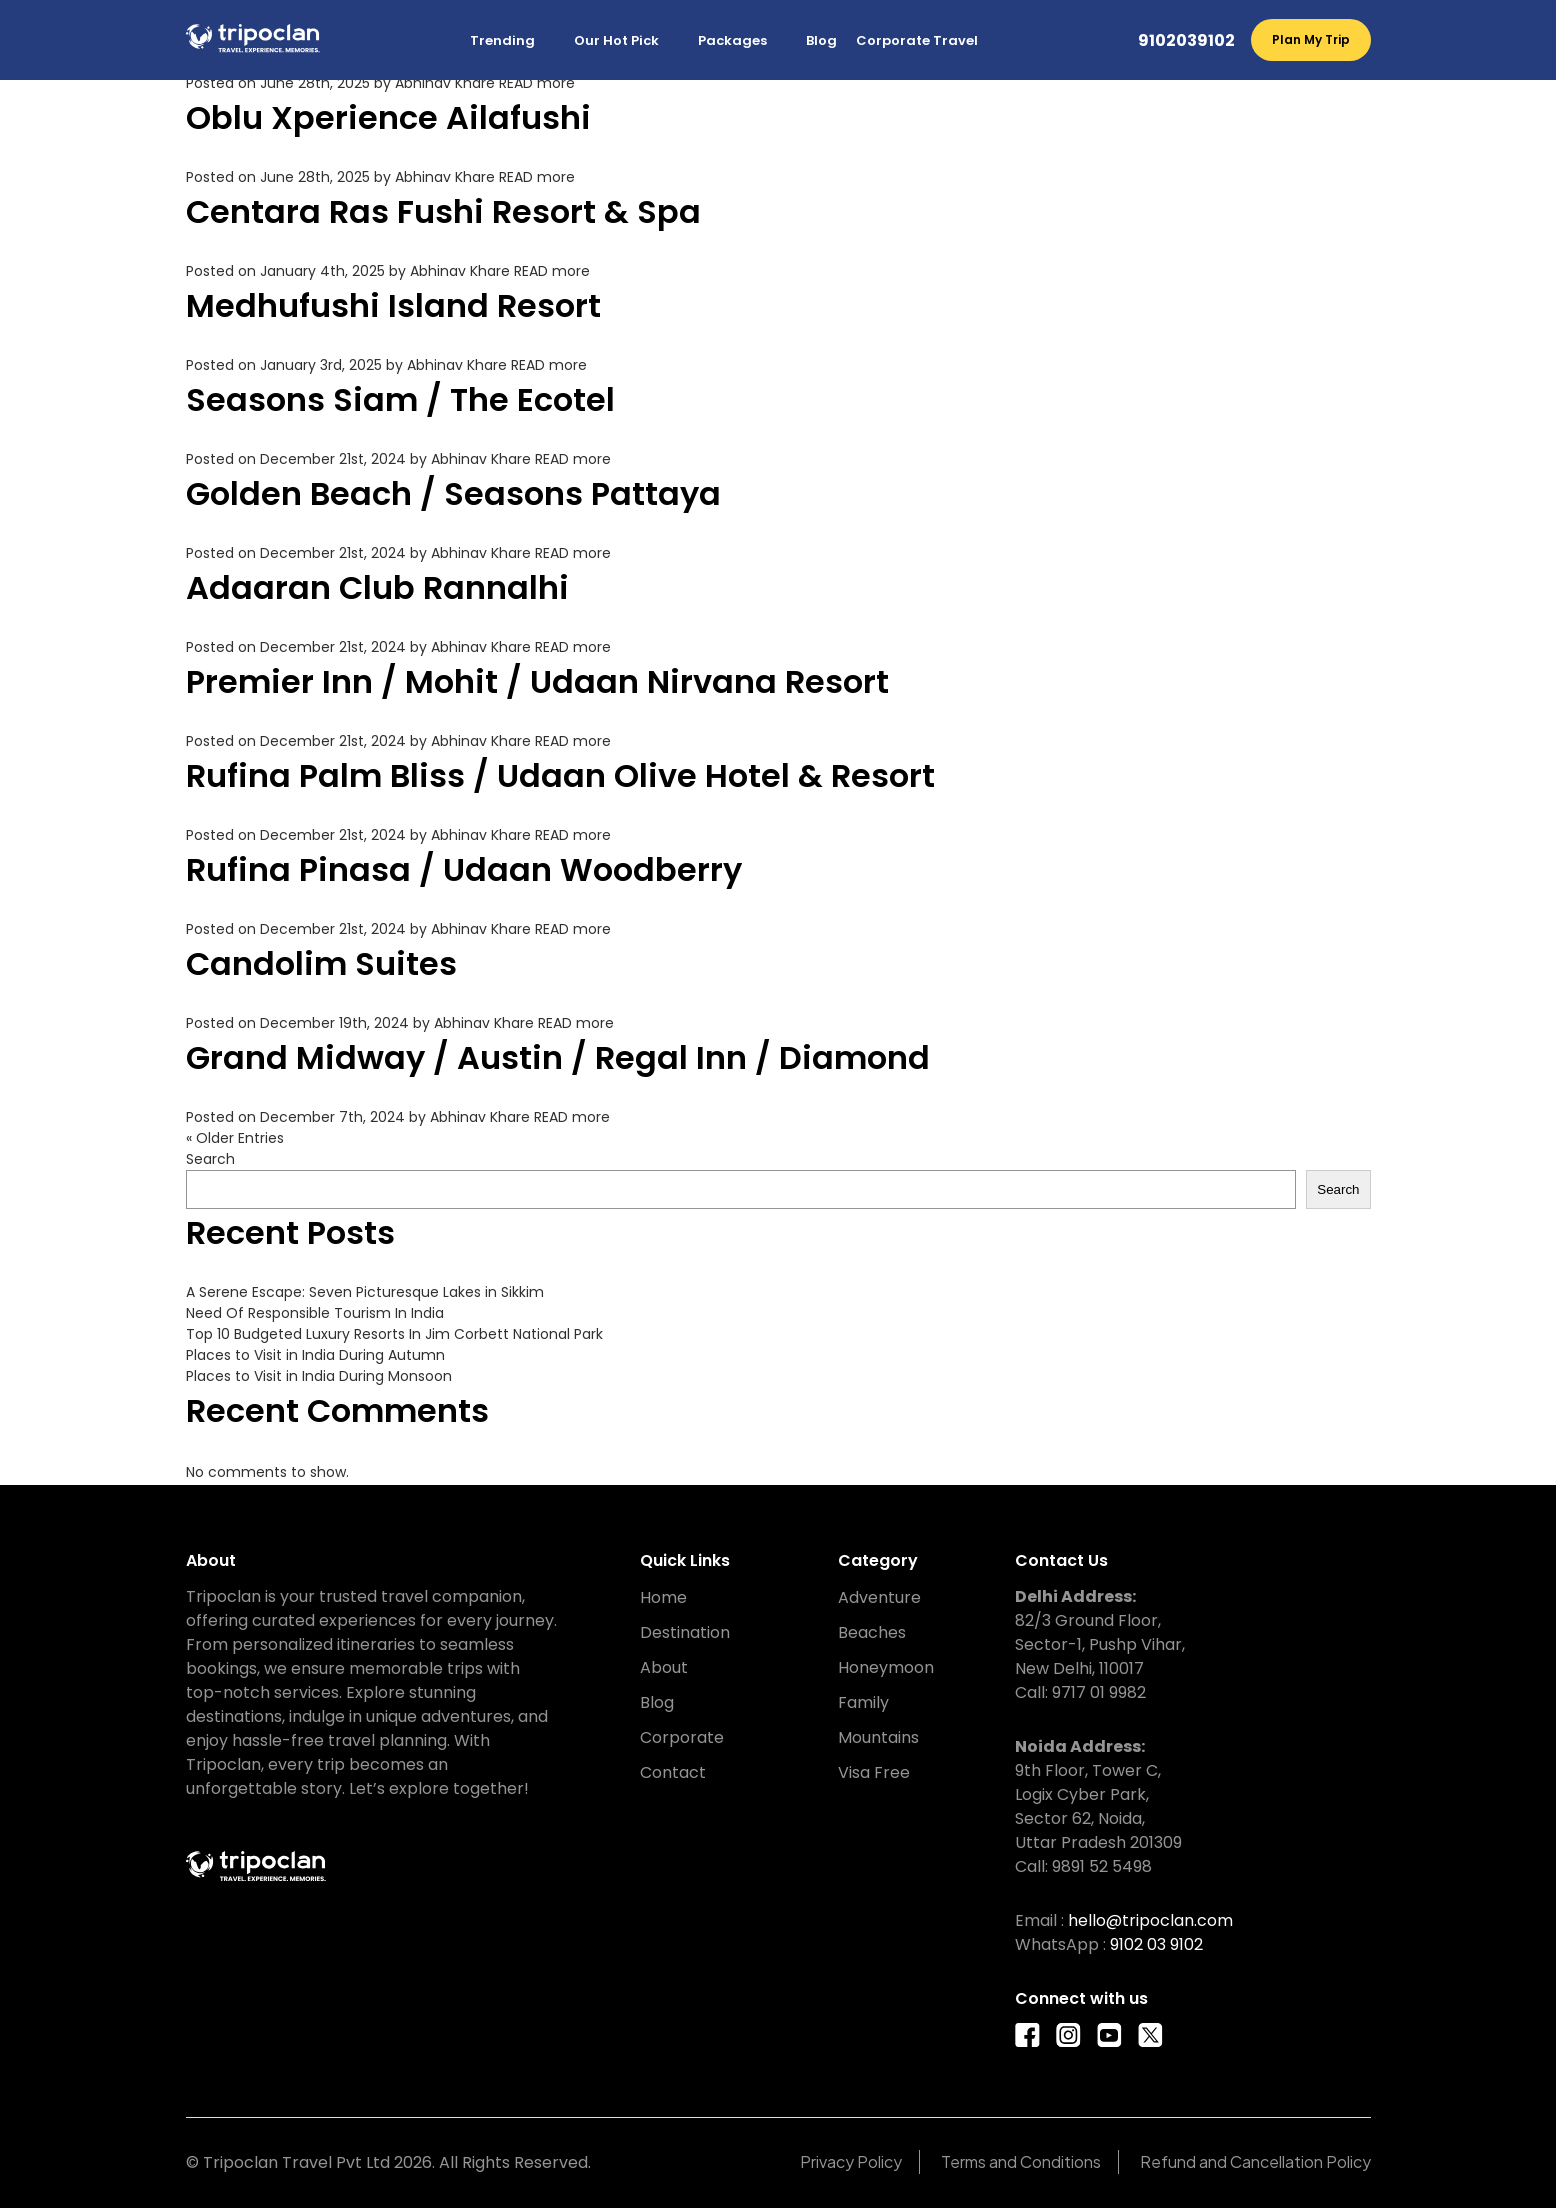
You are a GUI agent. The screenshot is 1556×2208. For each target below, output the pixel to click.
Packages (732, 40)
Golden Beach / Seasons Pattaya (453, 493)
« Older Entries (235, 1138)
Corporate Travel (917, 40)
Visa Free (874, 1772)
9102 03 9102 (1156, 1944)
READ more (537, 83)
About (664, 1667)
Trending (502, 40)
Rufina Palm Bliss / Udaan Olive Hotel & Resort (560, 775)
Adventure (879, 1597)
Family (863, 1702)
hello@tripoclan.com (1150, 1920)
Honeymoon (886, 1667)
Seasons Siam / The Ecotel (400, 399)
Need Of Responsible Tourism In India (315, 1313)
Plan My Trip (1311, 39)
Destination (685, 1632)
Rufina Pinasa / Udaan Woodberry (464, 869)
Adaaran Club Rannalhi (377, 587)
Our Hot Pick (616, 40)
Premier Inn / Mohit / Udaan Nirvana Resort (537, 681)
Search (210, 1159)
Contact (673, 1772)
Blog (821, 40)
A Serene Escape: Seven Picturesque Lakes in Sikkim (365, 1292)
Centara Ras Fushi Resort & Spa (443, 211)
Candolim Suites (321, 963)
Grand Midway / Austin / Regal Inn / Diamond (558, 1057)
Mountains (878, 1737)
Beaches (872, 1632)
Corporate (682, 1737)
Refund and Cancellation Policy (1255, 2161)
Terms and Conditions (1021, 2161)
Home (663, 1597)
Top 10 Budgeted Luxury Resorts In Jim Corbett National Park (394, 1334)
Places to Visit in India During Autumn (315, 1355)
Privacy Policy (851, 2161)
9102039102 (1186, 40)
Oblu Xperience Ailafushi (388, 117)
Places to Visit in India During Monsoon (319, 1376)
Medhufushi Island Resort (393, 305)
